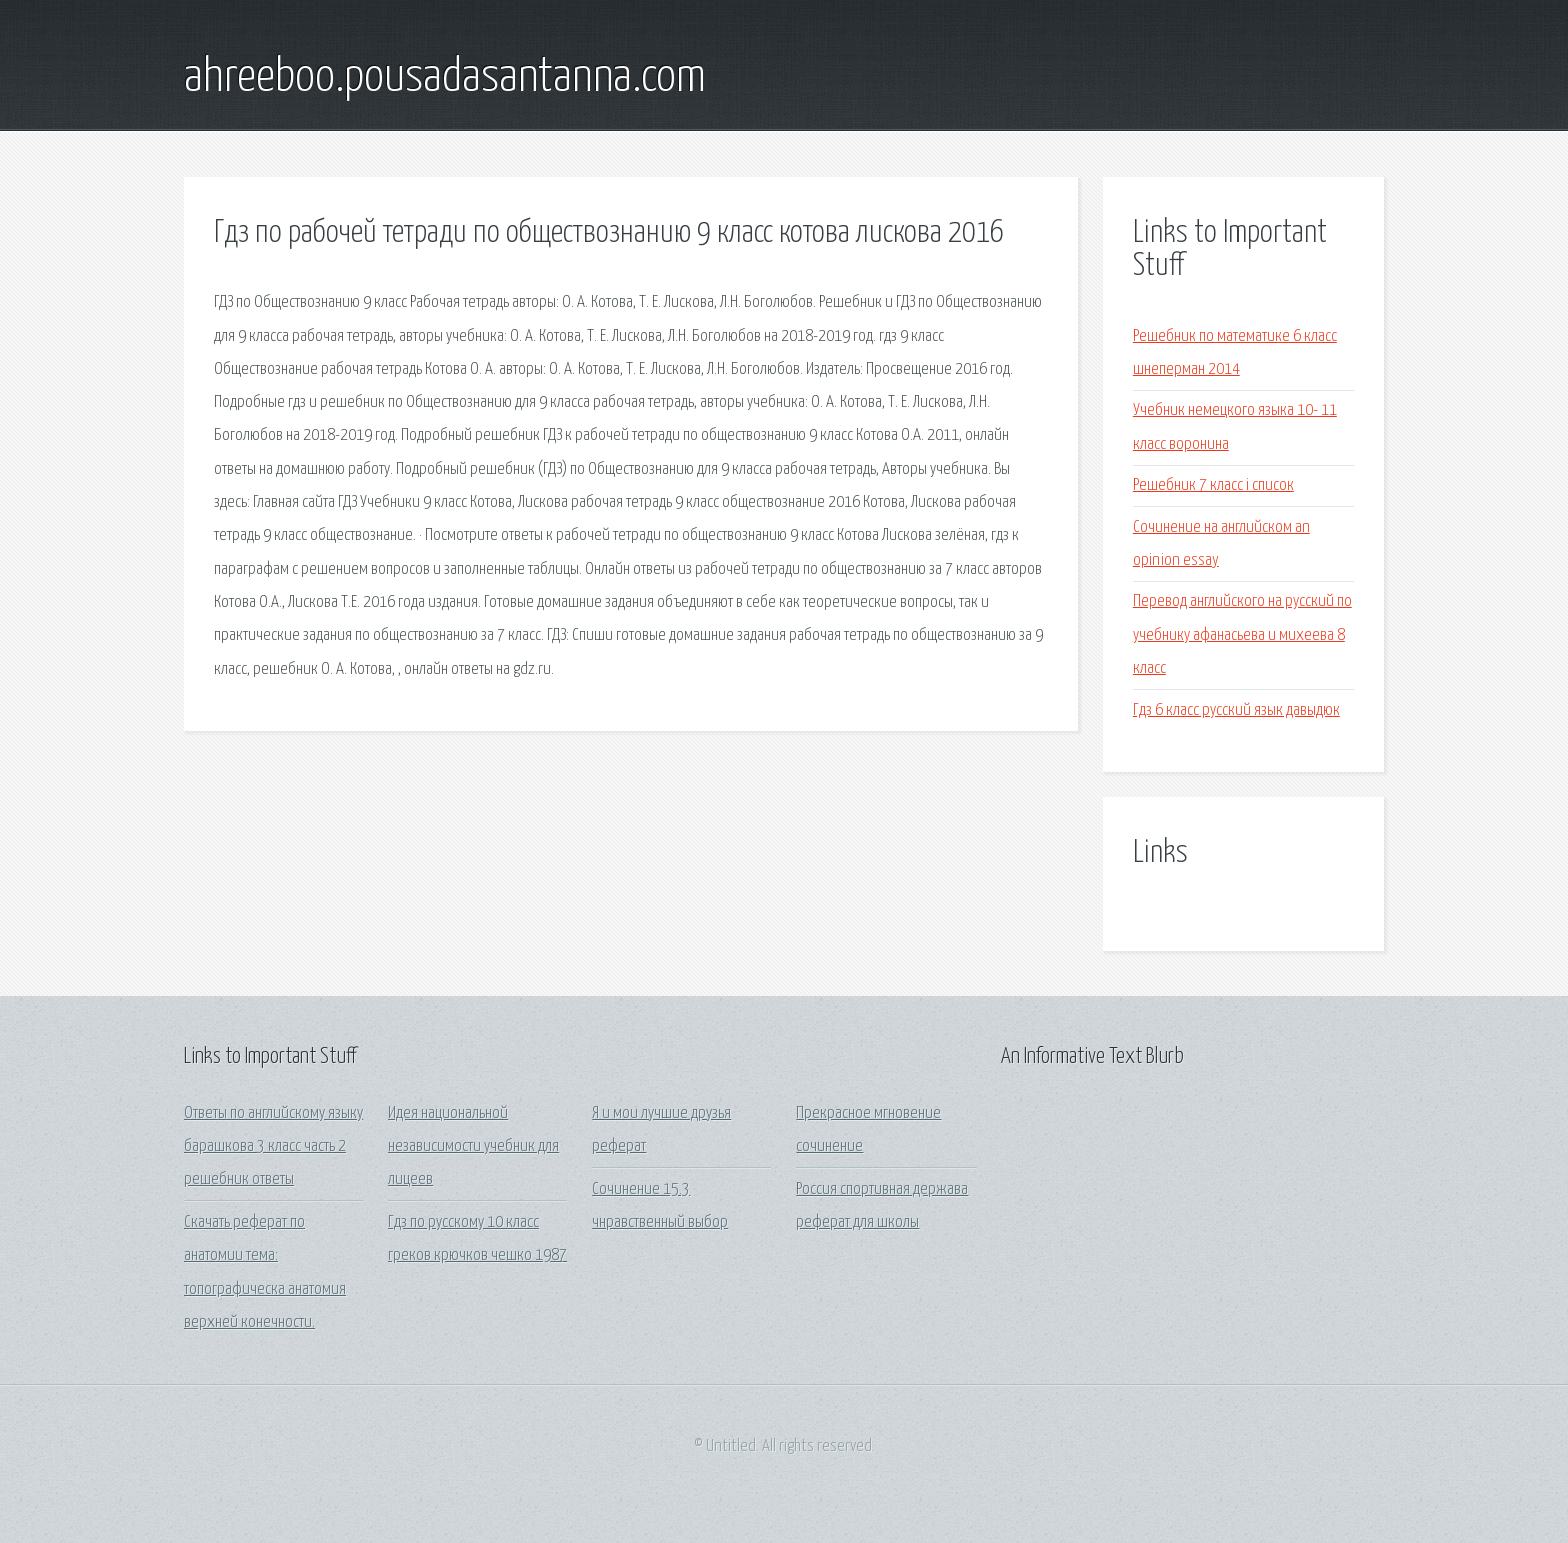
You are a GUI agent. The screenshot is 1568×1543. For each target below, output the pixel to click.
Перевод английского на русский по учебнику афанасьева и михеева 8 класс (1242, 635)
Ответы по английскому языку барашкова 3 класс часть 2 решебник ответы (273, 1147)
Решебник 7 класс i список (1213, 485)
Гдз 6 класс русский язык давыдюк (1236, 710)
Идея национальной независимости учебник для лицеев (473, 1147)
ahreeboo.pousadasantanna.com (445, 78)
